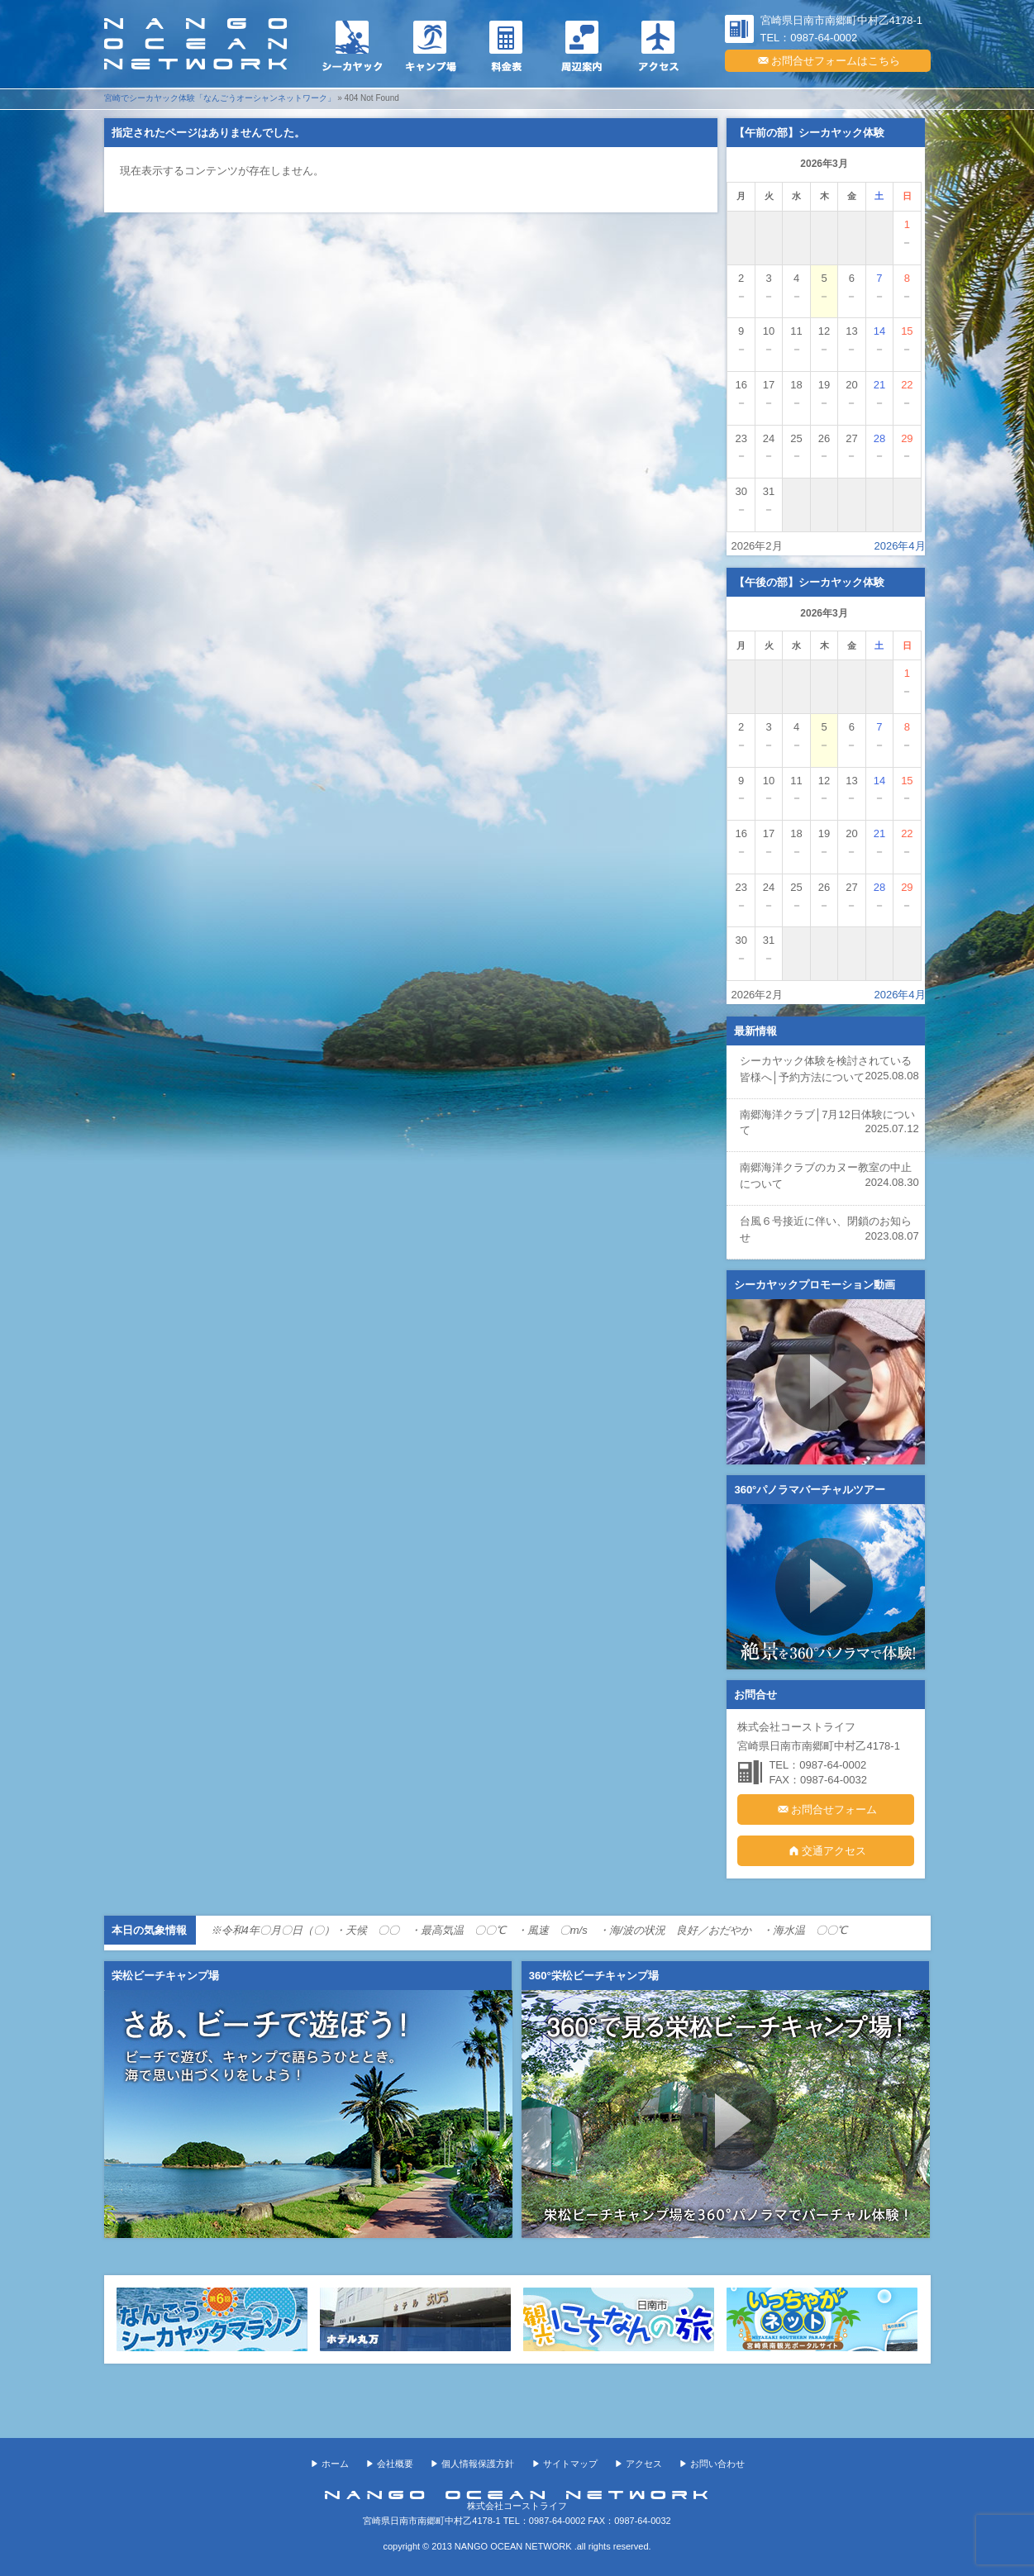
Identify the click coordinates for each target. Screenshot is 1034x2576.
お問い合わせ (717, 2464)
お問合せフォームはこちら (827, 60)
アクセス (644, 2464)
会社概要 (395, 2464)
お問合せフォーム (826, 1809)
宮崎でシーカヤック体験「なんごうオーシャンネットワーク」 (220, 97)
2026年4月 (899, 546)
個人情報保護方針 (477, 2464)
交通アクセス (826, 1850)
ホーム (335, 2464)
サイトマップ (570, 2464)
